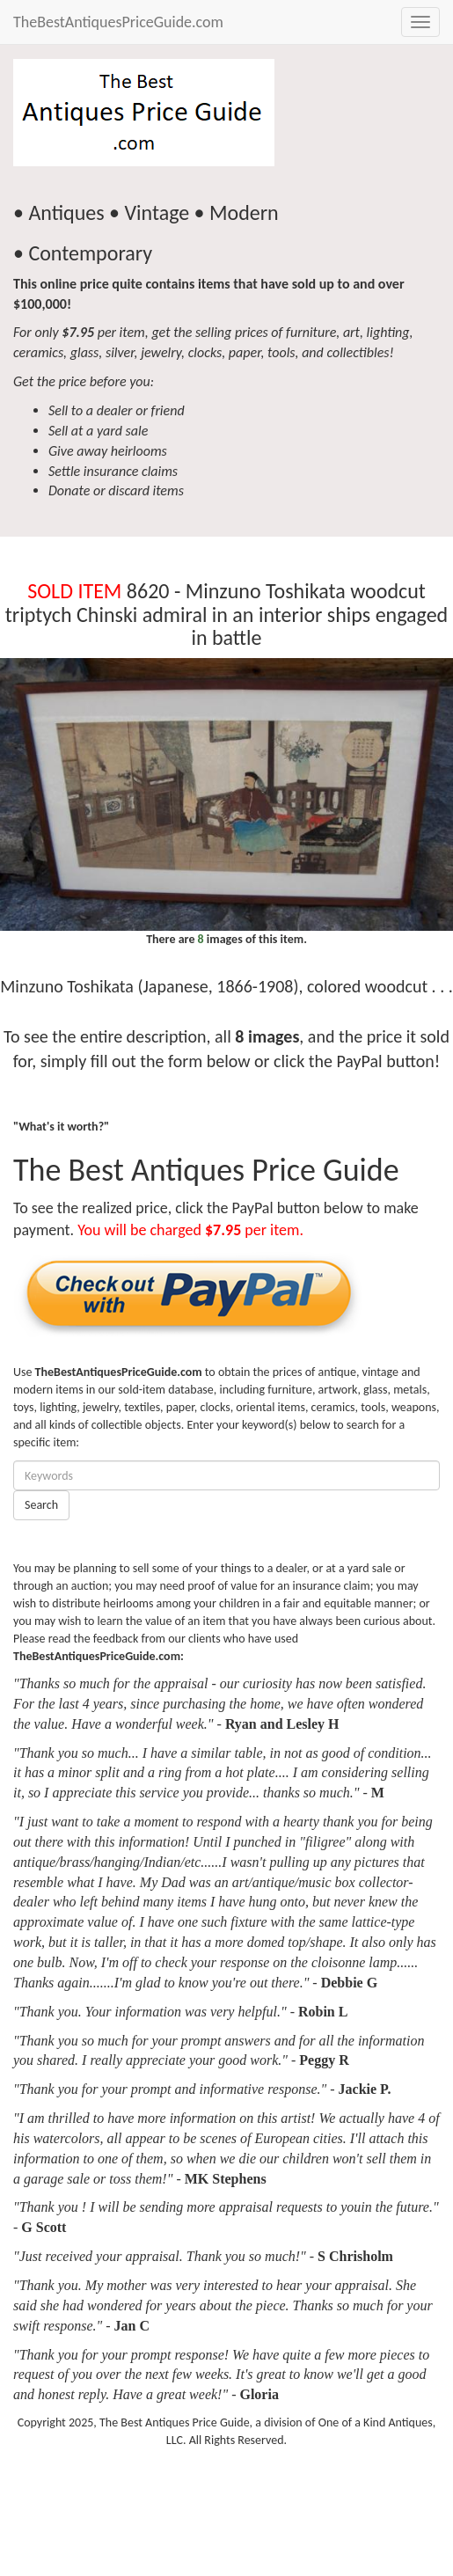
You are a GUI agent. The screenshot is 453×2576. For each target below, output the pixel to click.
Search (41, 1504)
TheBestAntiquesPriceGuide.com (118, 22)
